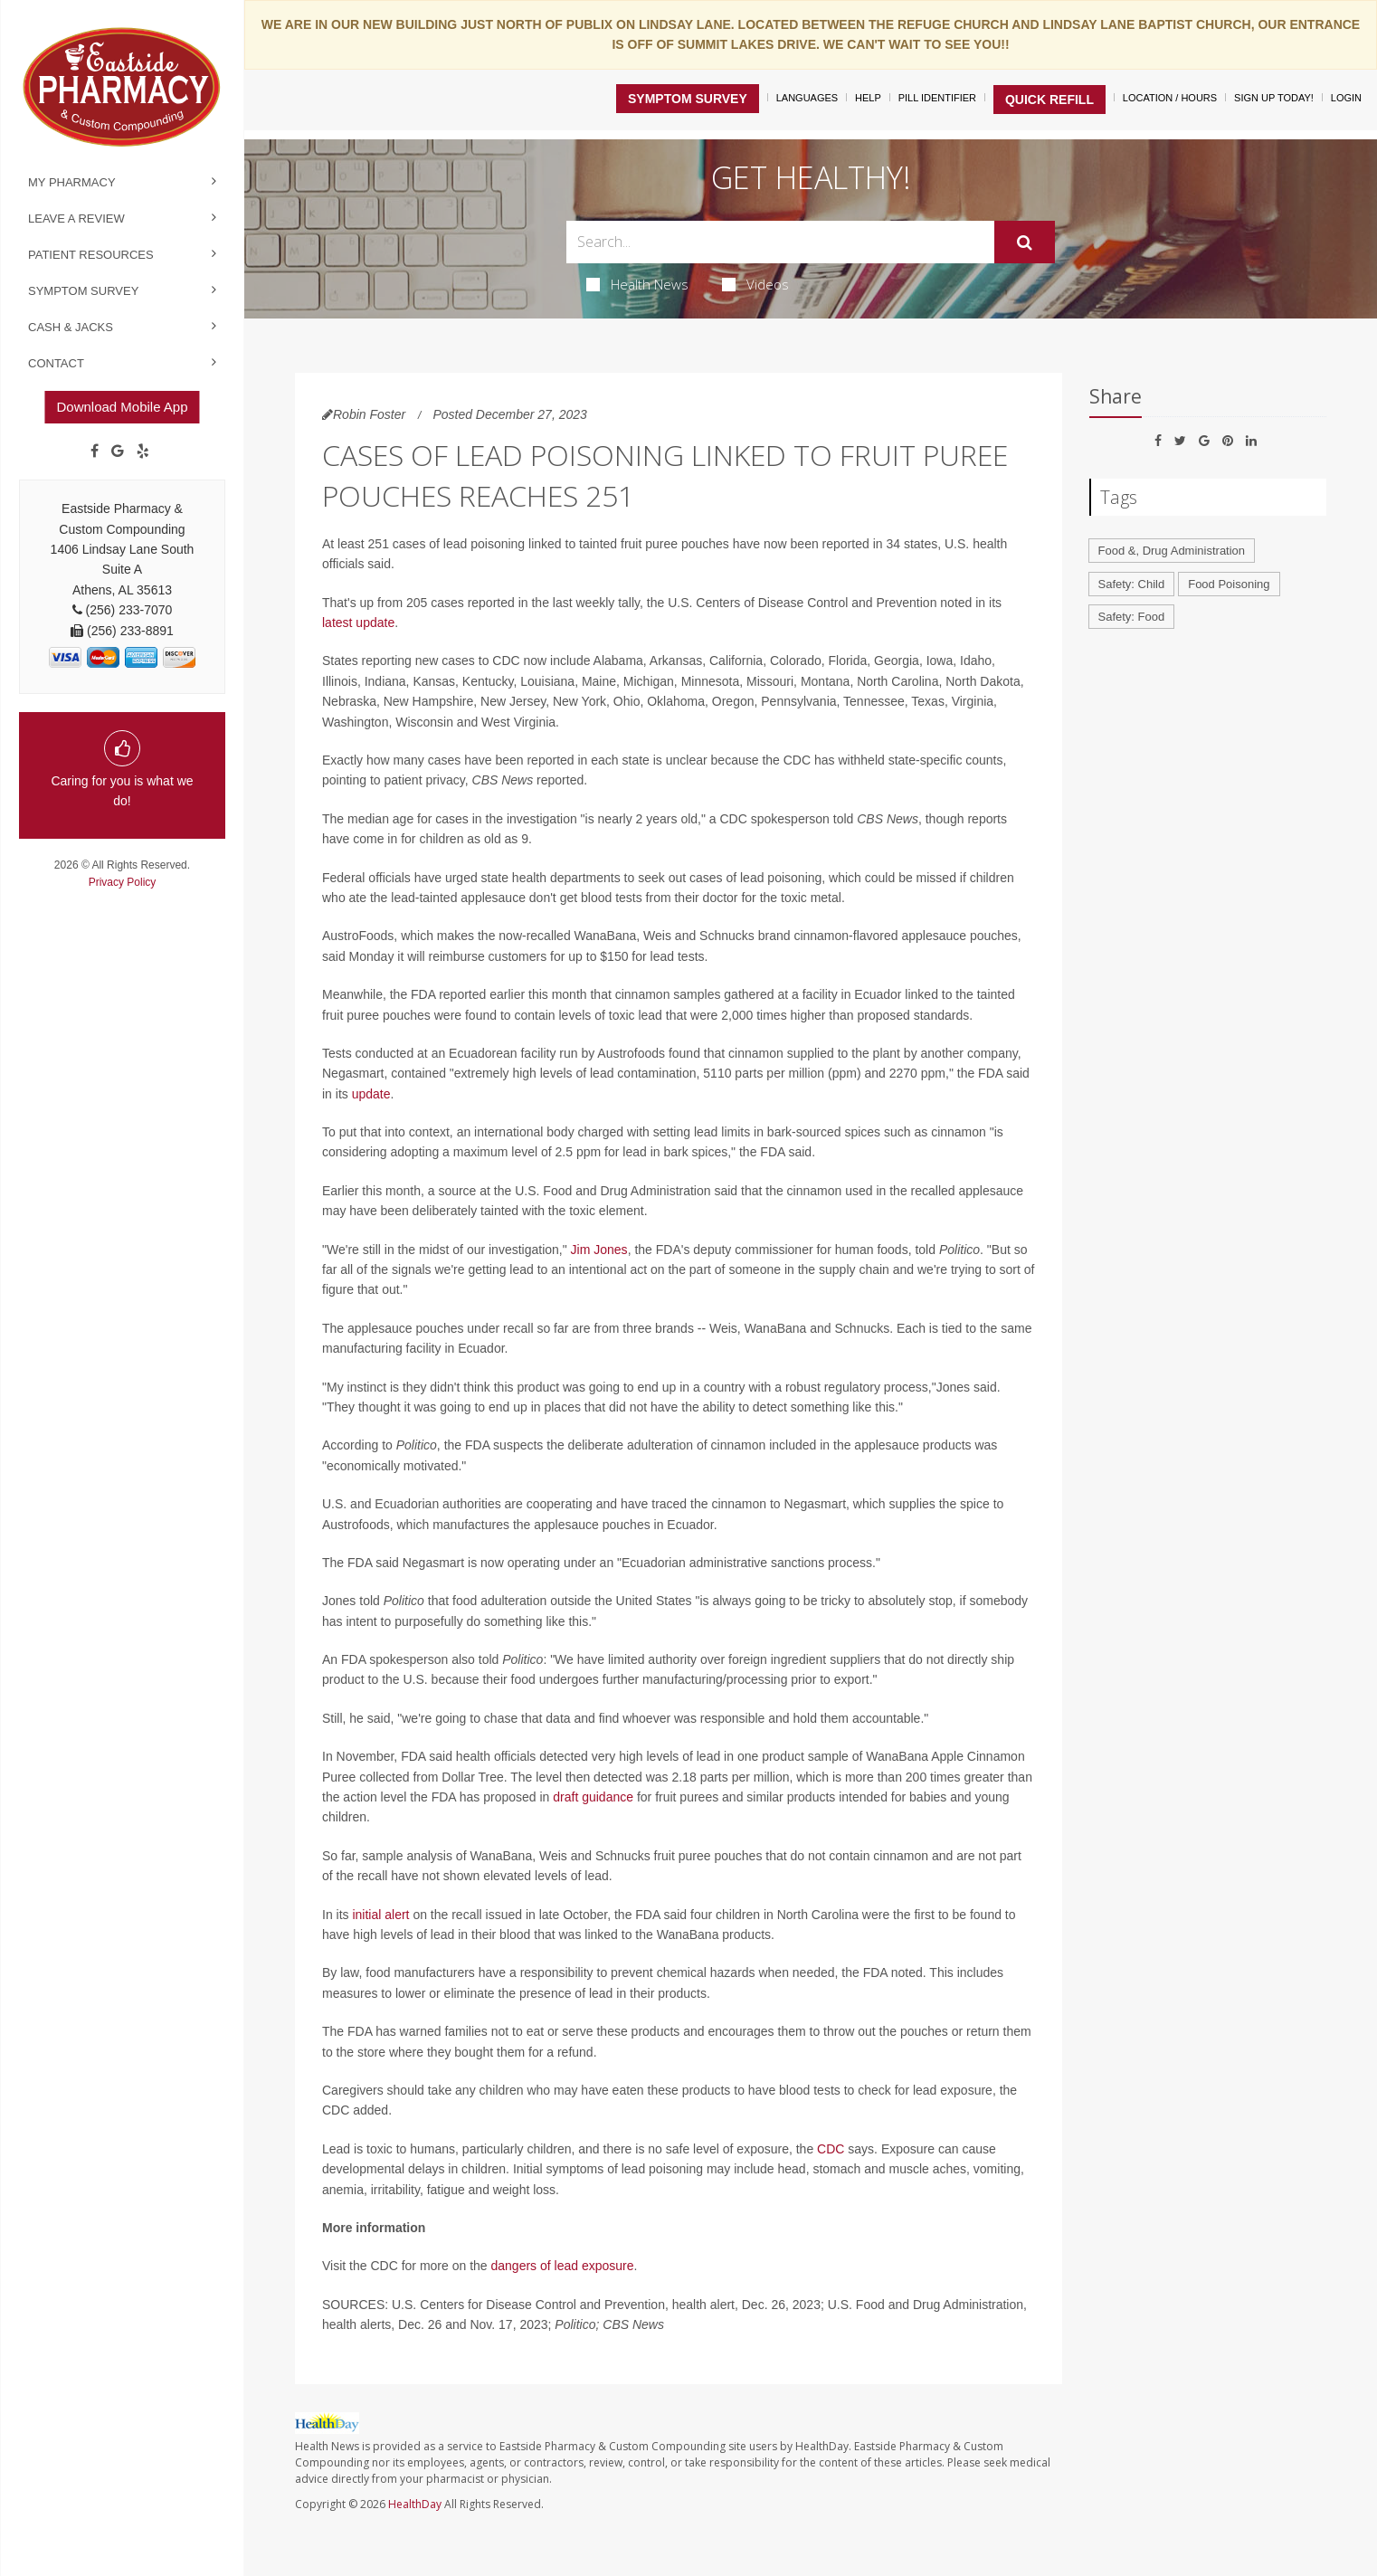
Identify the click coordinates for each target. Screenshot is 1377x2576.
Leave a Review (76, 218)
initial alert (380, 1914)
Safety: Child (1131, 584)
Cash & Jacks (70, 327)
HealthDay (415, 2504)
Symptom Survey (83, 291)
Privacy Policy (123, 882)
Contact (56, 363)
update (371, 1094)
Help (868, 97)
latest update (358, 622)
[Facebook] (94, 451)
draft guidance (593, 1797)
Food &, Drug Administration (1172, 550)
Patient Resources (91, 254)
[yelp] (143, 451)
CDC (830, 2149)
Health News (637, 284)
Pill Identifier (937, 97)
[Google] (117, 451)
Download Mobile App (121, 406)
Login (1346, 97)
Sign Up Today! (1274, 97)
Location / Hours (1170, 97)
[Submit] (1024, 242)
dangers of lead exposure (561, 2265)
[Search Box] (780, 242)
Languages (807, 97)
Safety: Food (1131, 616)
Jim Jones (599, 1249)
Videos (755, 284)
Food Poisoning (1228, 584)
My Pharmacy (72, 182)
